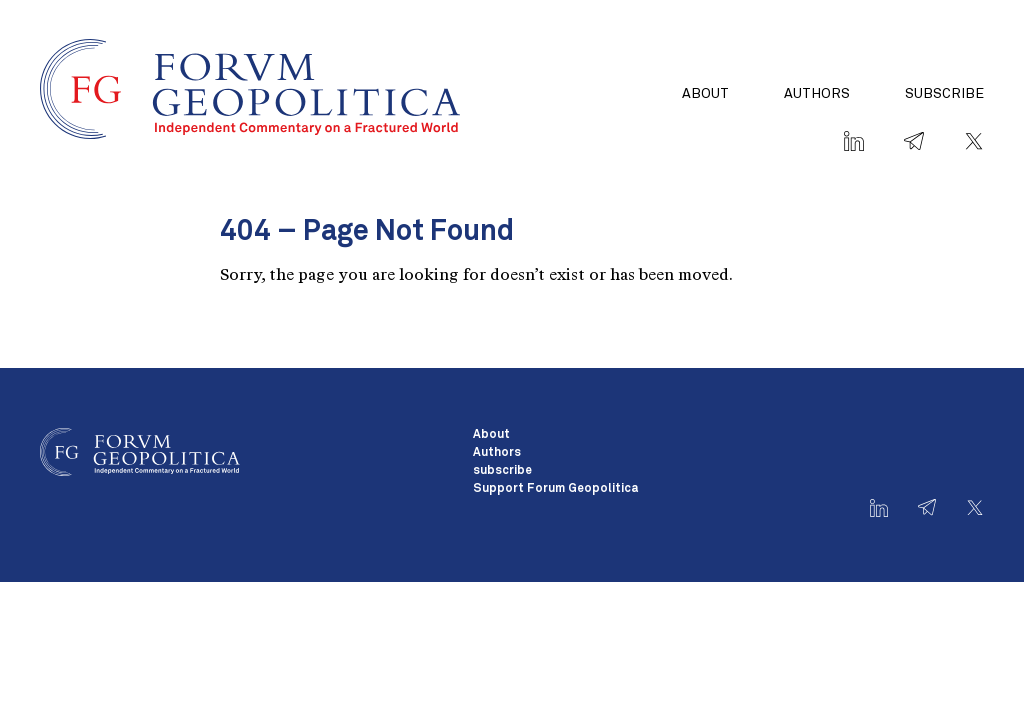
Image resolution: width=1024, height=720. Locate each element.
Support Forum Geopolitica (555, 489)
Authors (817, 94)
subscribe (944, 94)
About (705, 94)
